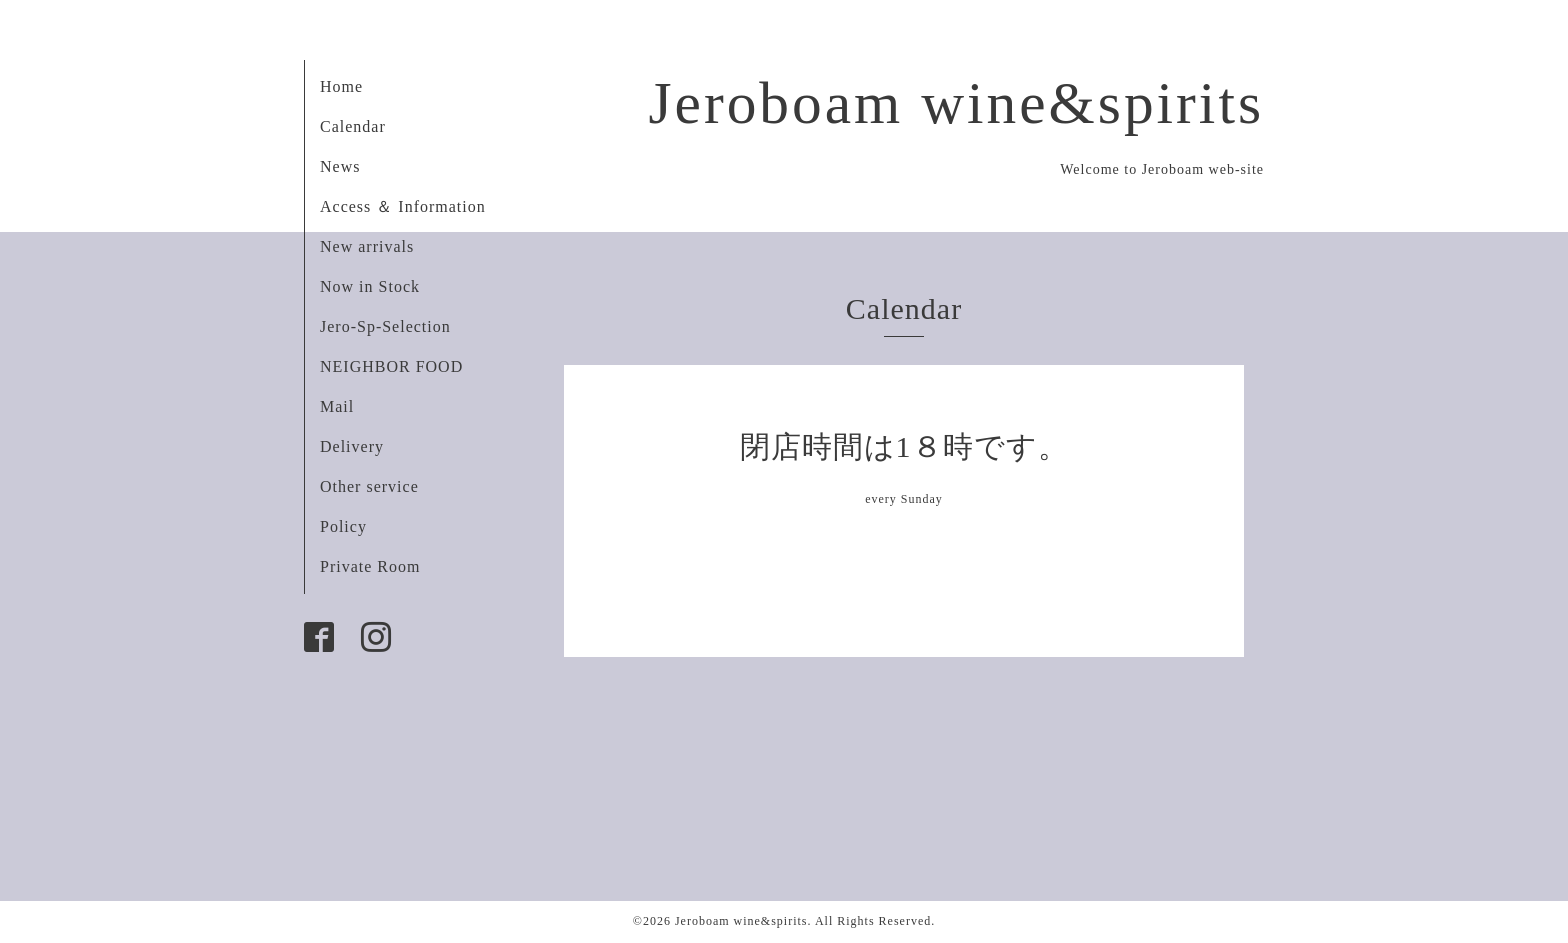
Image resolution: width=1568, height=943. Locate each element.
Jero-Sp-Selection (385, 326)
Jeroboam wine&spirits (956, 103)
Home (341, 86)
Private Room (370, 566)
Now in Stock (370, 286)
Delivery (352, 446)
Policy (343, 526)
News (340, 166)
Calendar (353, 126)
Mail (337, 406)
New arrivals (367, 246)
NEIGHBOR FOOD (391, 366)
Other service (369, 486)
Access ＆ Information (403, 206)
